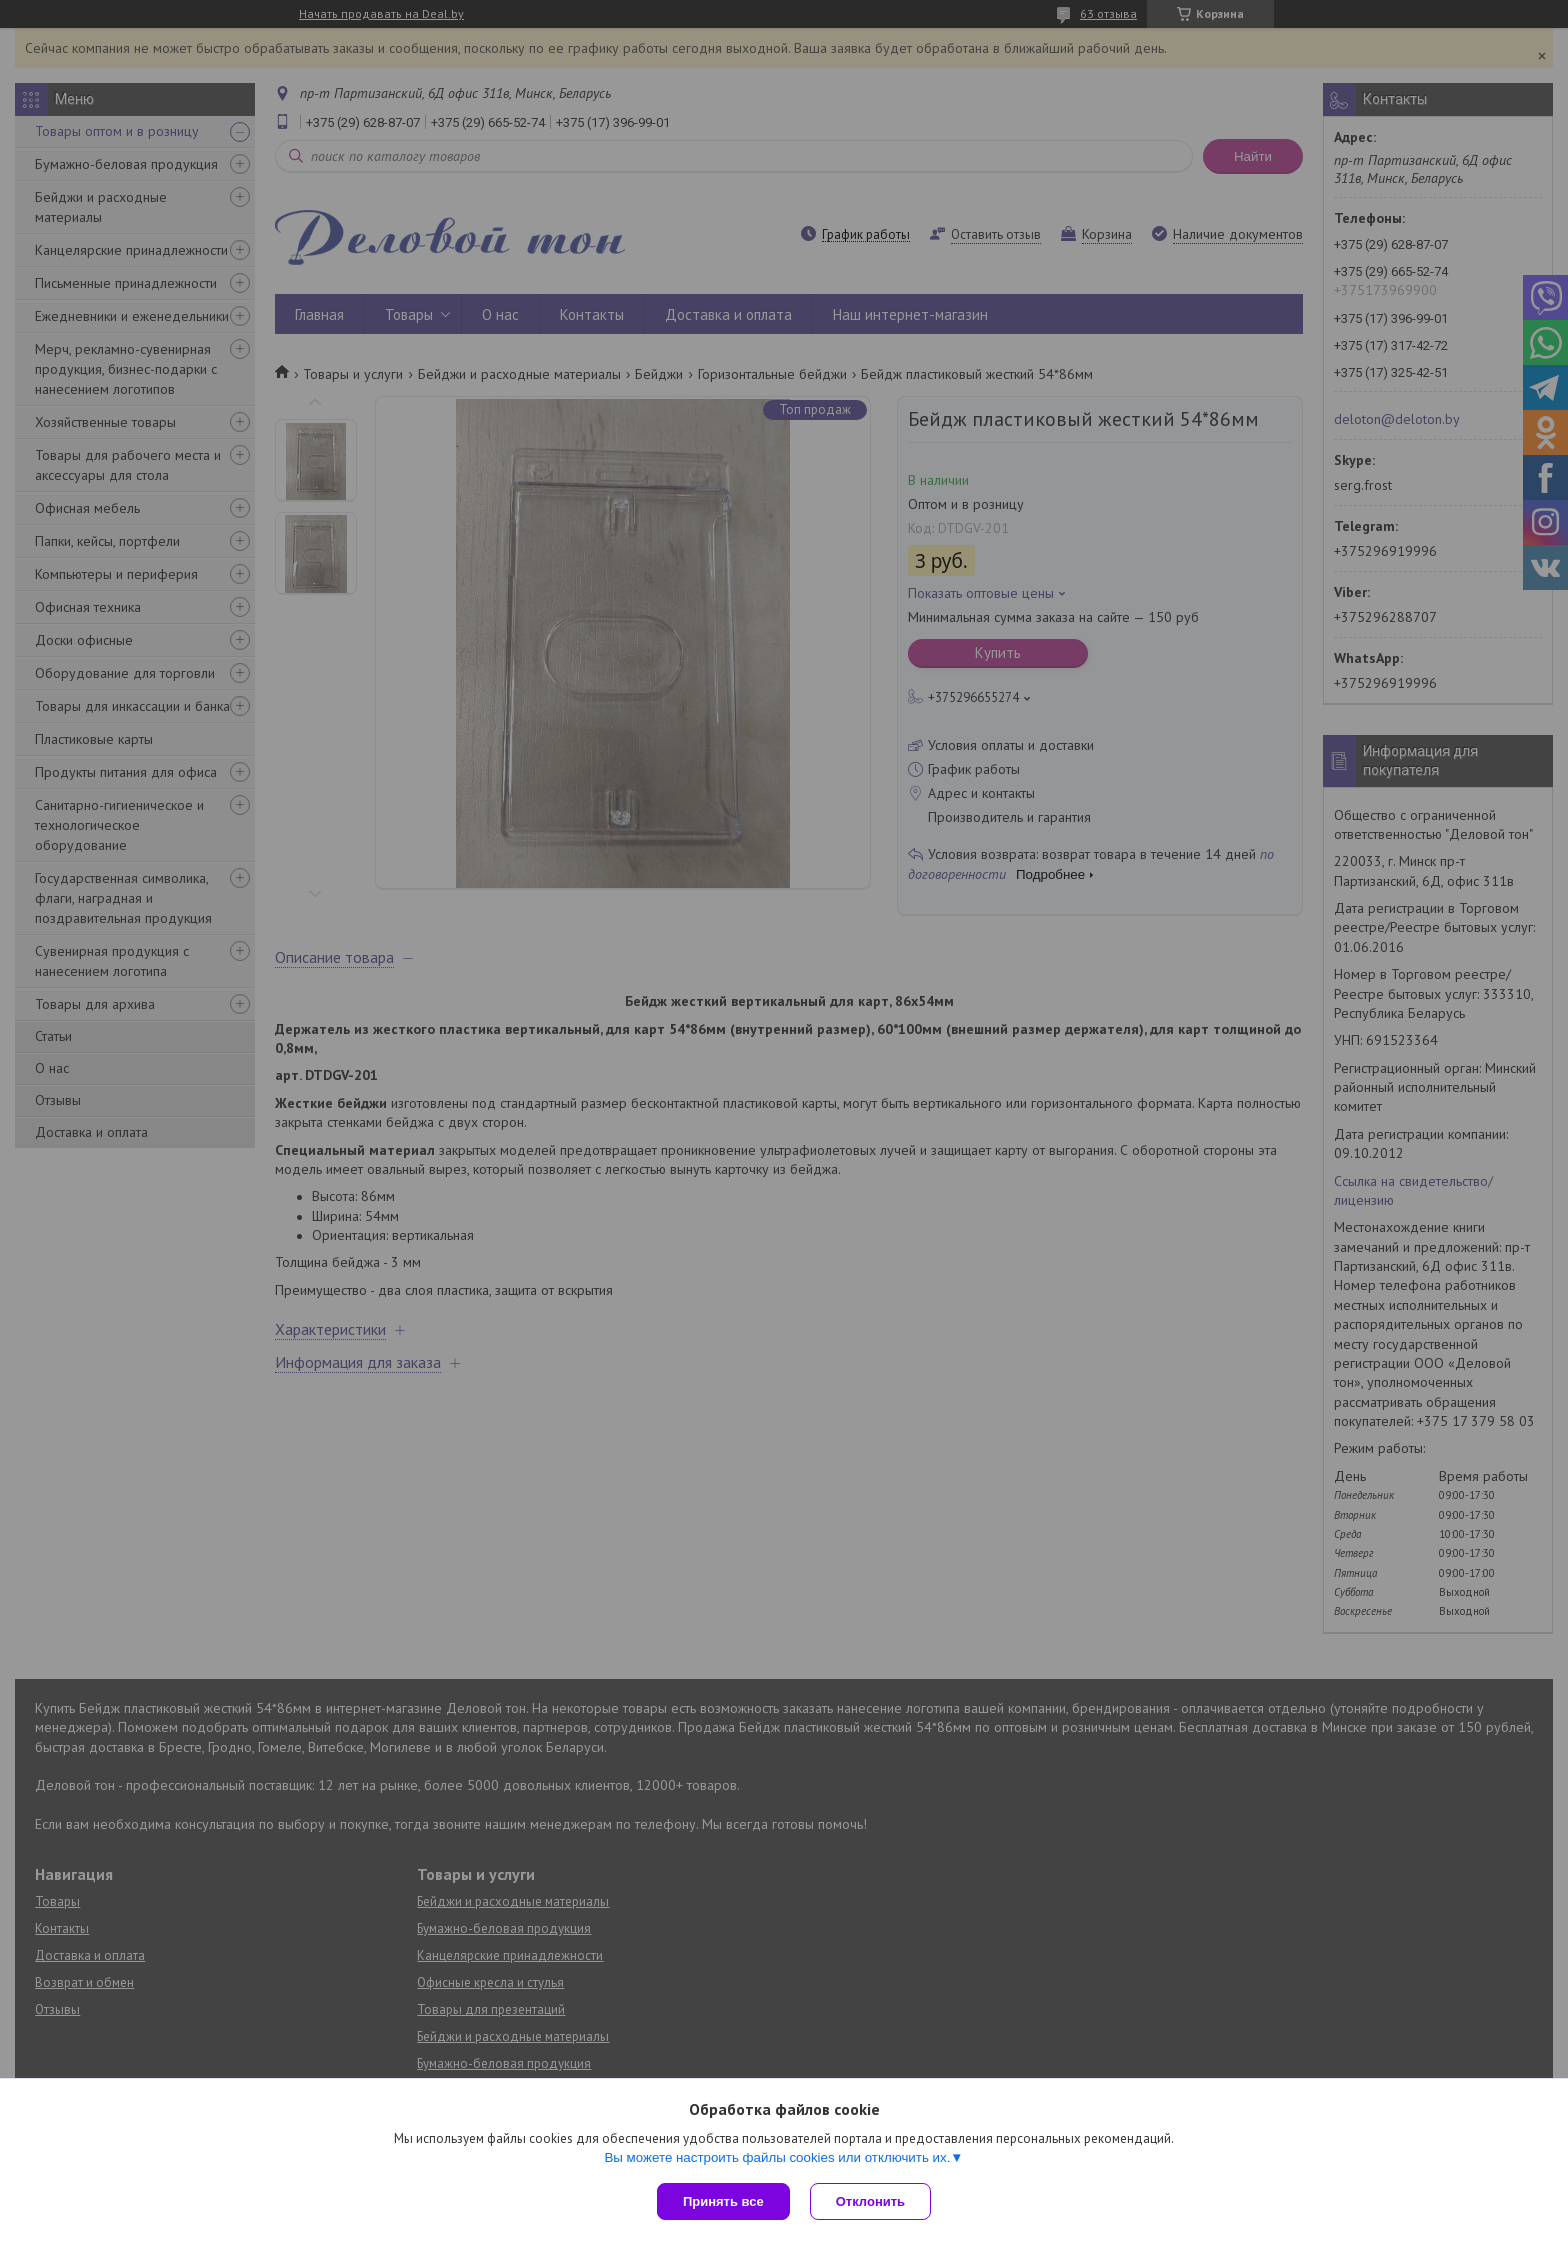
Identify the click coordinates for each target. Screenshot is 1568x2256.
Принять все (723, 2201)
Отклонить (870, 2201)
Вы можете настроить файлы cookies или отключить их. (777, 2157)
